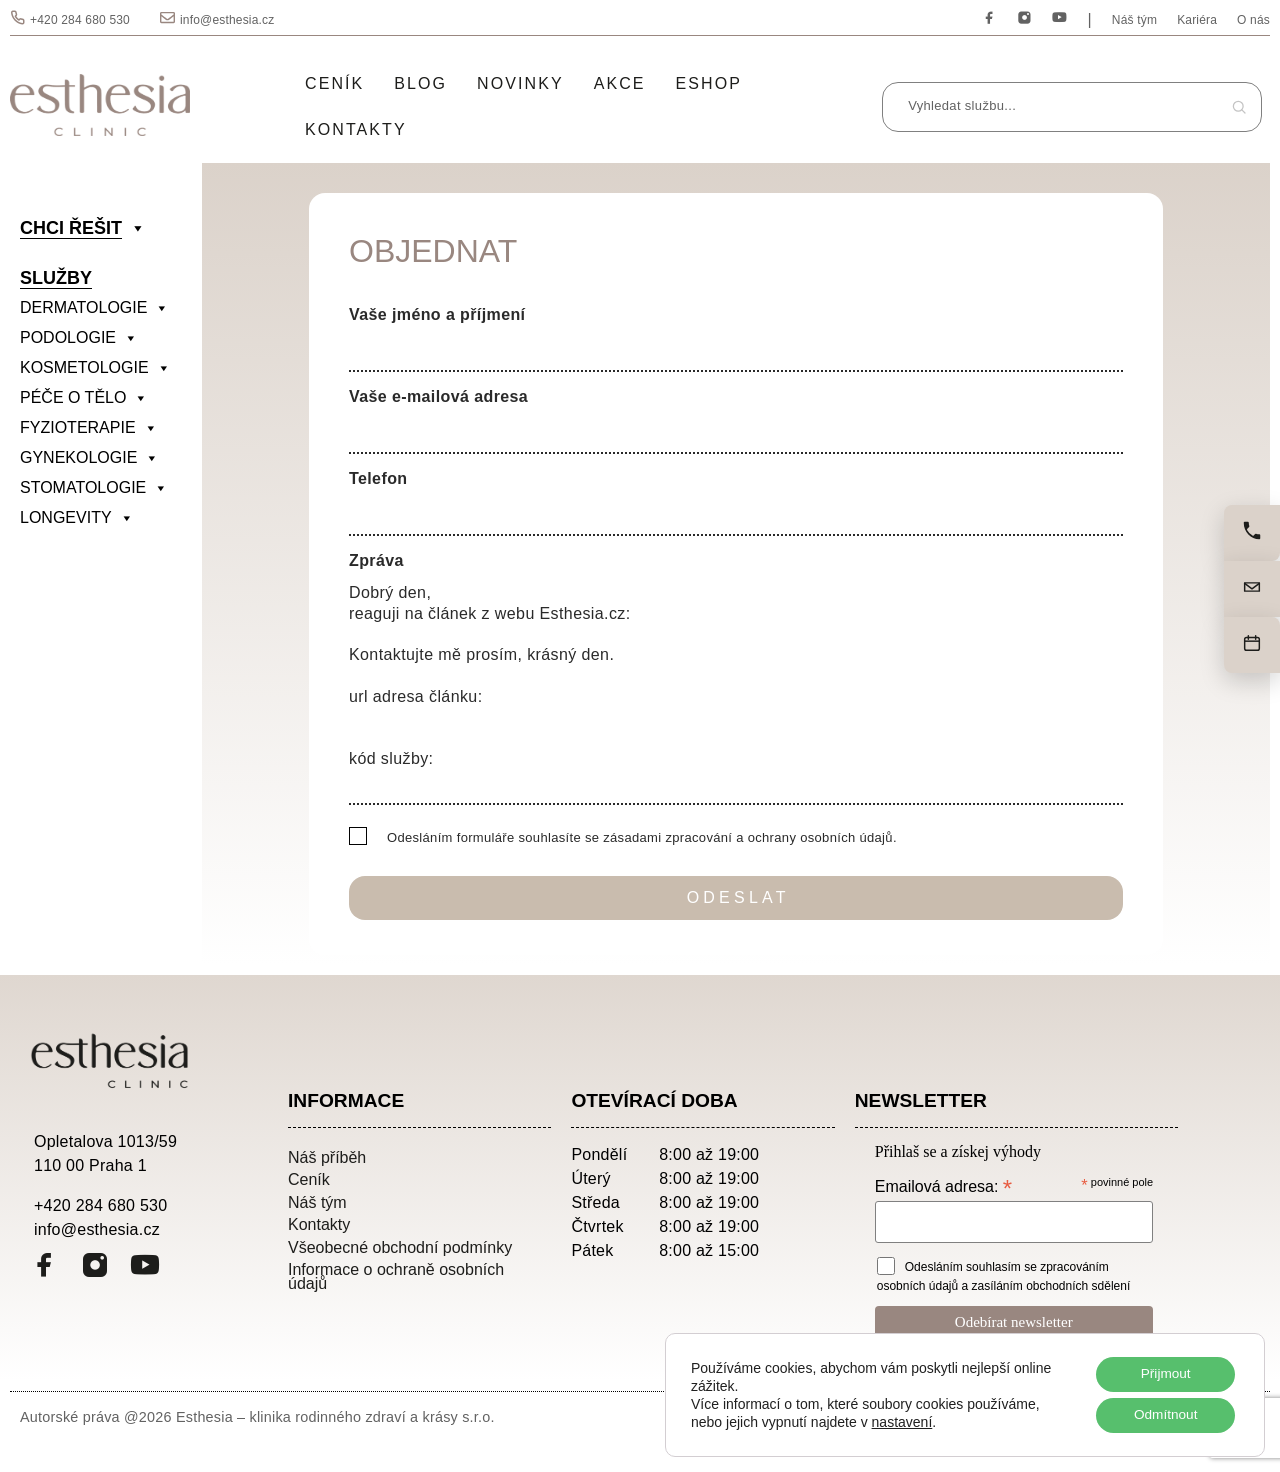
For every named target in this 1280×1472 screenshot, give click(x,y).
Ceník (334, 83)
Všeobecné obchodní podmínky (400, 1247)
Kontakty (356, 129)
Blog (420, 83)
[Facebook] (989, 18)
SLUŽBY (56, 278)
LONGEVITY (77, 518)
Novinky (520, 83)
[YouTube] (1059, 18)
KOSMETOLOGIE (95, 368)
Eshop (709, 83)
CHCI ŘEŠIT (83, 228)
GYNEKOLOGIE (89, 458)
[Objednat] (1252, 645)
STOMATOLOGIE (94, 488)
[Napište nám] (1252, 589)
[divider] (106, 548)
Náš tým (1134, 20)
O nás (1253, 20)
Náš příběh (327, 1157)
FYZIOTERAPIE (89, 428)
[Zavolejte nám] (1252, 533)
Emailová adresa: (943, 1186)
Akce (620, 83)
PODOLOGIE (79, 338)
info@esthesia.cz (227, 20)
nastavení (902, 1421)
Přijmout (1163, 1373)
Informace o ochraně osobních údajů (396, 1276)
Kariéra (1197, 20)
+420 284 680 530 (80, 20)
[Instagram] (1024, 18)
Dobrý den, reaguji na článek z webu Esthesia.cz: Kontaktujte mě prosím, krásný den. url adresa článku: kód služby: (736, 690)
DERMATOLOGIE (94, 308)
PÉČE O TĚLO (84, 398)
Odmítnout (1163, 1415)
